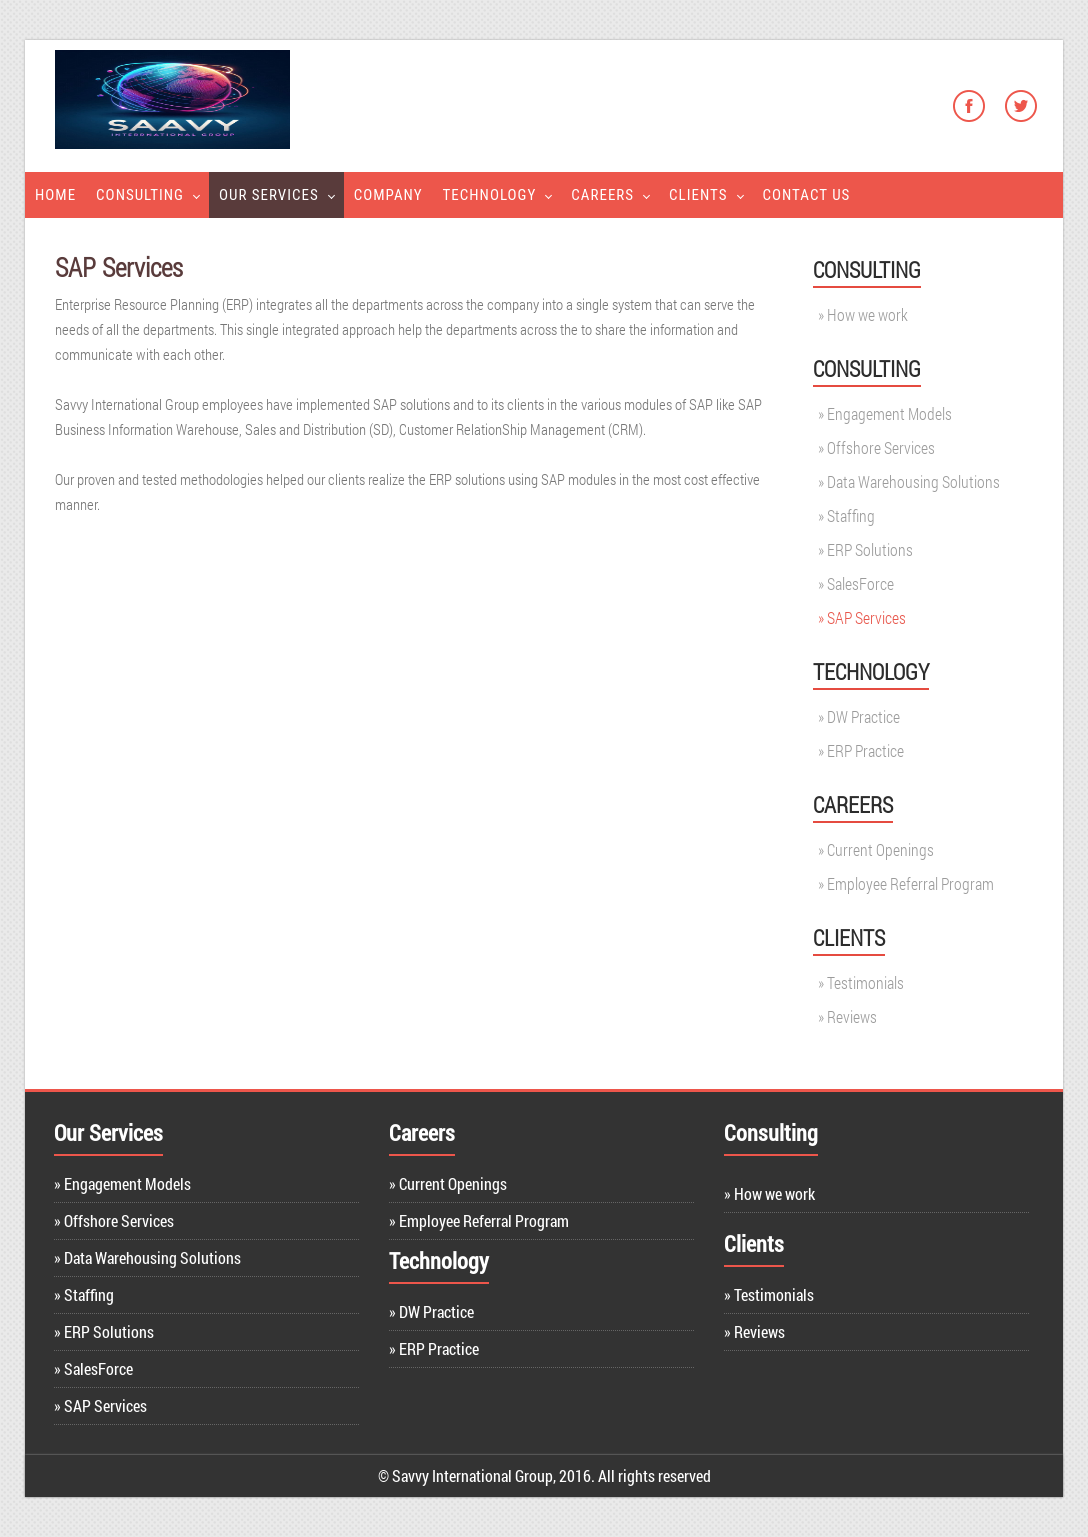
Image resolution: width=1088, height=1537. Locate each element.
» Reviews (754, 1331)
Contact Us (807, 195)
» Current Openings (448, 1183)
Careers (602, 195)
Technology (490, 195)
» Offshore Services (114, 1220)
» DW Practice (431, 1311)
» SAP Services (100, 1405)
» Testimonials (769, 1294)
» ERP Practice (434, 1348)
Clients (698, 195)
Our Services (269, 195)
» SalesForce (93, 1368)
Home (55, 195)
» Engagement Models (122, 1183)
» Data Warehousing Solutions (147, 1257)
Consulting (140, 195)
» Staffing (84, 1294)
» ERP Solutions (104, 1331)
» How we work (769, 1193)
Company (388, 195)
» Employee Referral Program (479, 1220)
